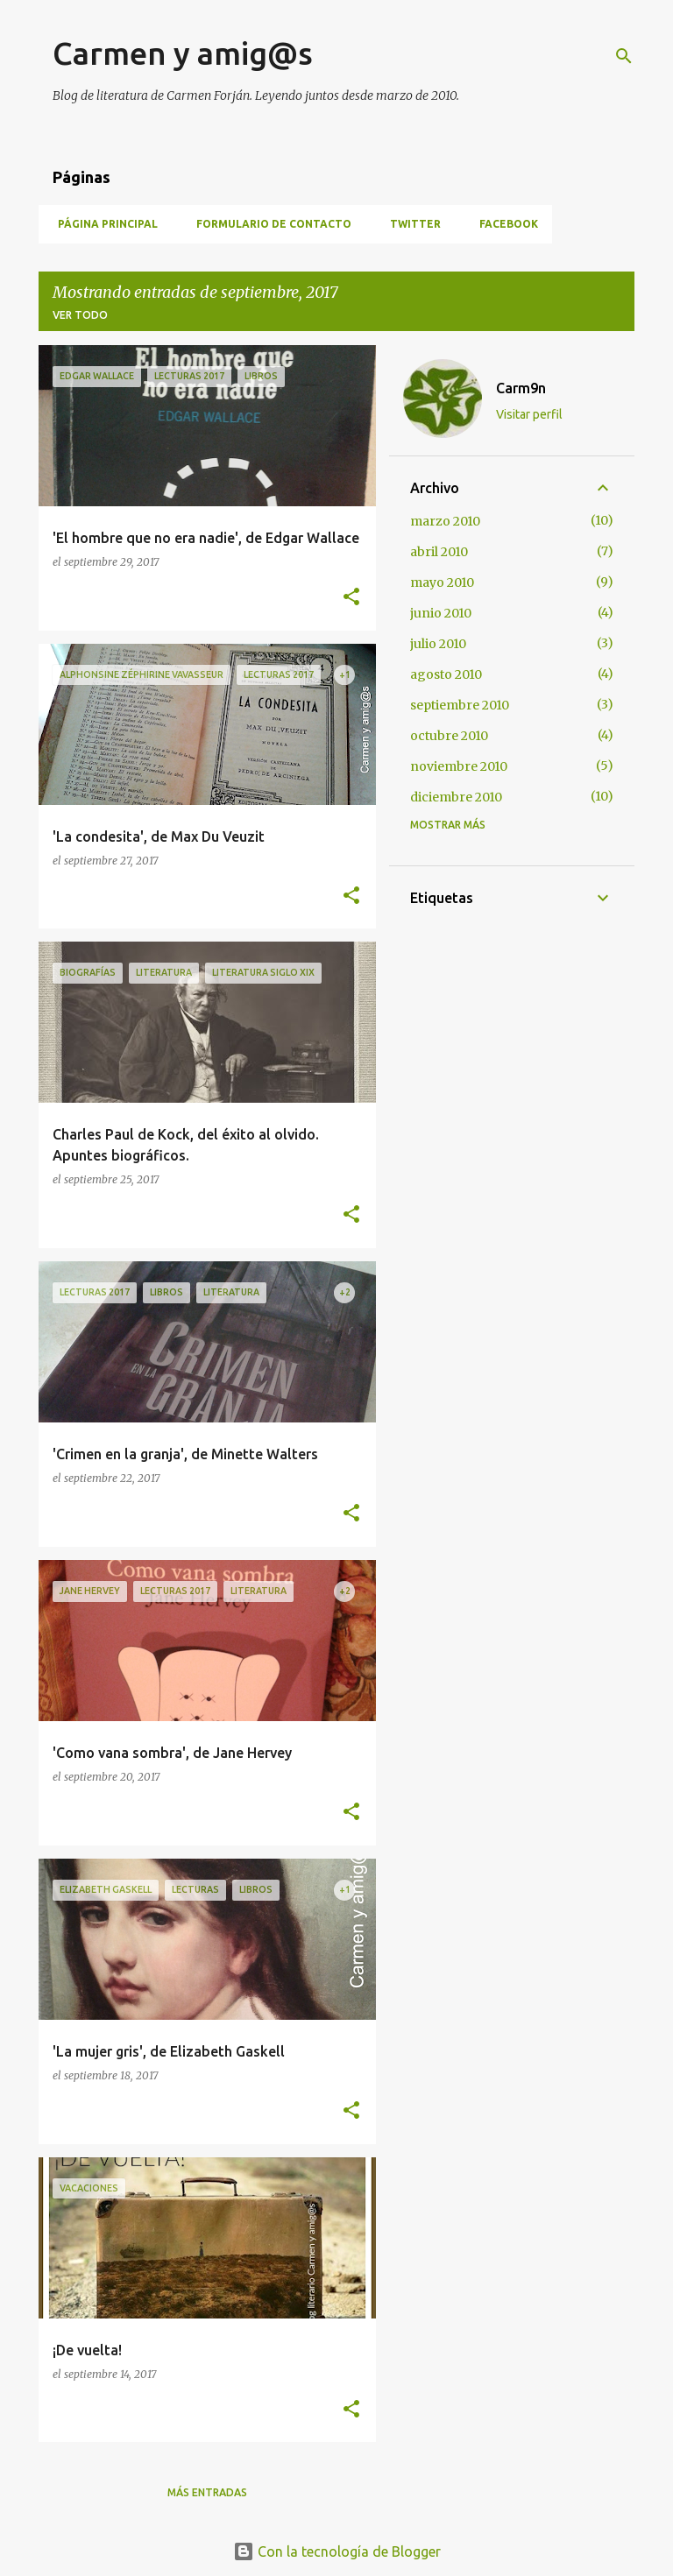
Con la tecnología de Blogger (337, 2551)
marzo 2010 (445, 521)
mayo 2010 (442, 582)
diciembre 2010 (456, 797)
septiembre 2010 (459, 705)
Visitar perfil (529, 414)
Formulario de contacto (268, 223)
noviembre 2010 (458, 766)
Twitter (410, 223)
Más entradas (207, 2492)
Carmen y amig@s (183, 53)
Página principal (102, 223)
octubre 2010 (449, 736)
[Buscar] (623, 56)
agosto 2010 (446, 674)
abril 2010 (439, 552)
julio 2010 (438, 644)
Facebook (503, 223)
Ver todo (80, 315)
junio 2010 (440, 613)
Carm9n (521, 388)
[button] (351, 598)
